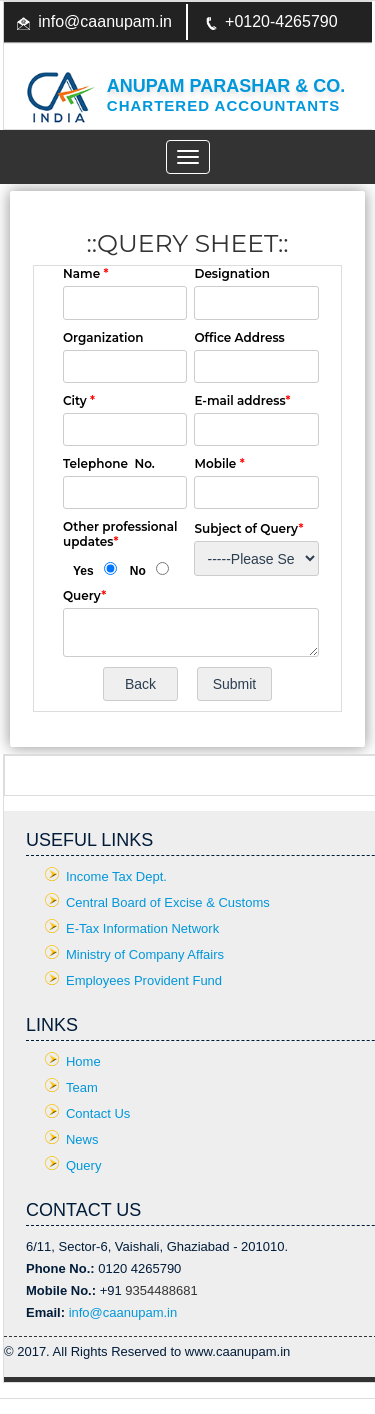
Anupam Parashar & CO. (226, 86)
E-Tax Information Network (142, 928)
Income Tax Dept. (116, 876)
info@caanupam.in (105, 21)
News (82, 1139)
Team (82, 1087)
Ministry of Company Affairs (145, 954)
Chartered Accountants (224, 105)
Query (83, 1165)
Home (83, 1061)
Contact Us (98, 1113)
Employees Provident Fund (144, 980)
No (138, 571)
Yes (83, 571)
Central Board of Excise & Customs (168, 902)
